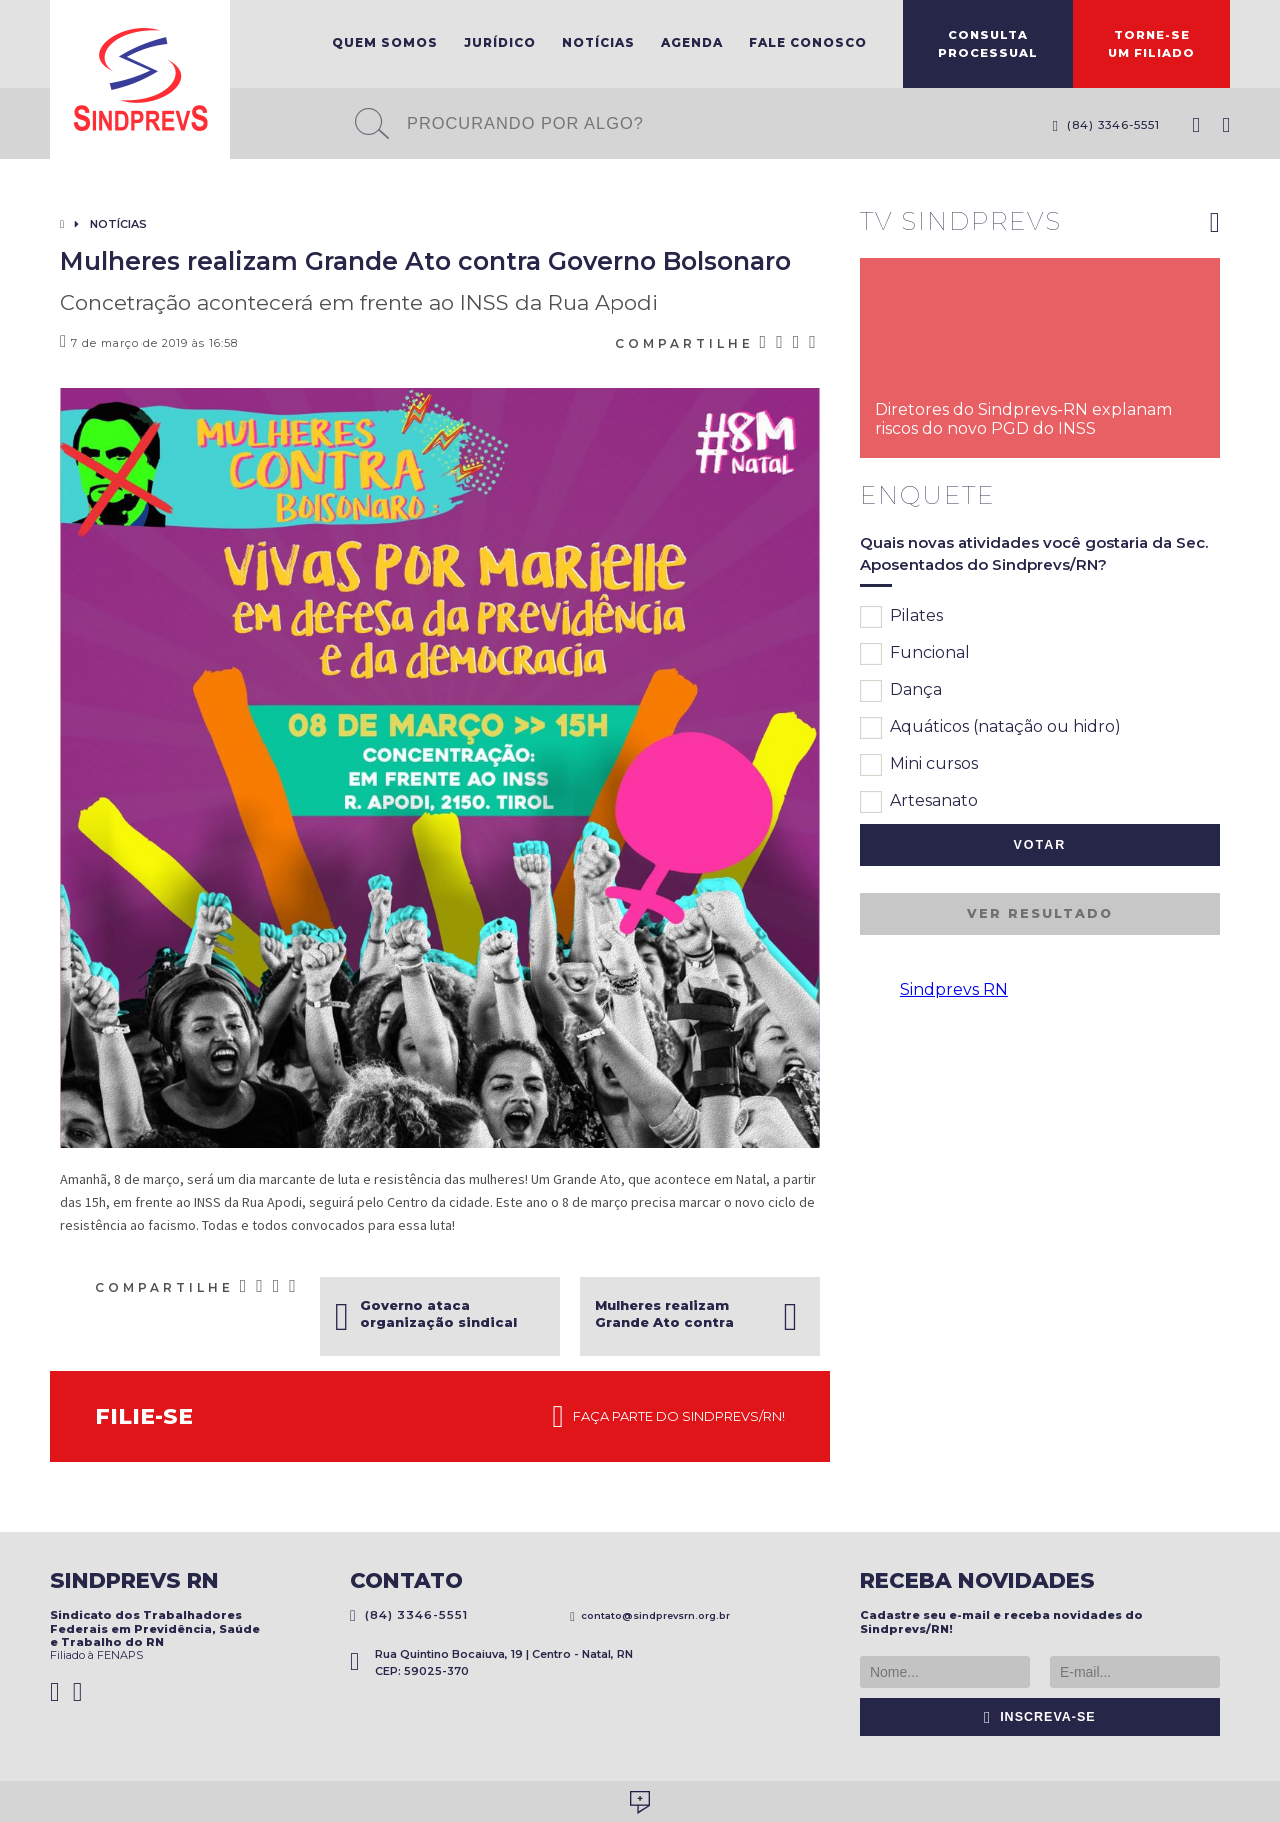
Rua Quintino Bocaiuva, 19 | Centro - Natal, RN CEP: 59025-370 (491, 1662)
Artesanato (919, 802)
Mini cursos (919, 765)
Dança (901, 691)
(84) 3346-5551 (1106, 125)
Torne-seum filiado (1151, 44)
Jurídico (500, 42)
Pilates (901, 617)
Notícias (598, 42)
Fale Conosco (808, 42)
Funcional (915, 654)
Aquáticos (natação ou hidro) (990, 728)
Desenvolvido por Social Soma (640, 1802)
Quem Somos (385, 42)
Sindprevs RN (954, 989)
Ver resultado (1040, 913)
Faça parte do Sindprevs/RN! (669, 1417)
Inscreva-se (1040, 1717)
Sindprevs (140, 79)
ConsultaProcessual (988, 44)
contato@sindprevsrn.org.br (650, 1615)
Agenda (692, 42)
